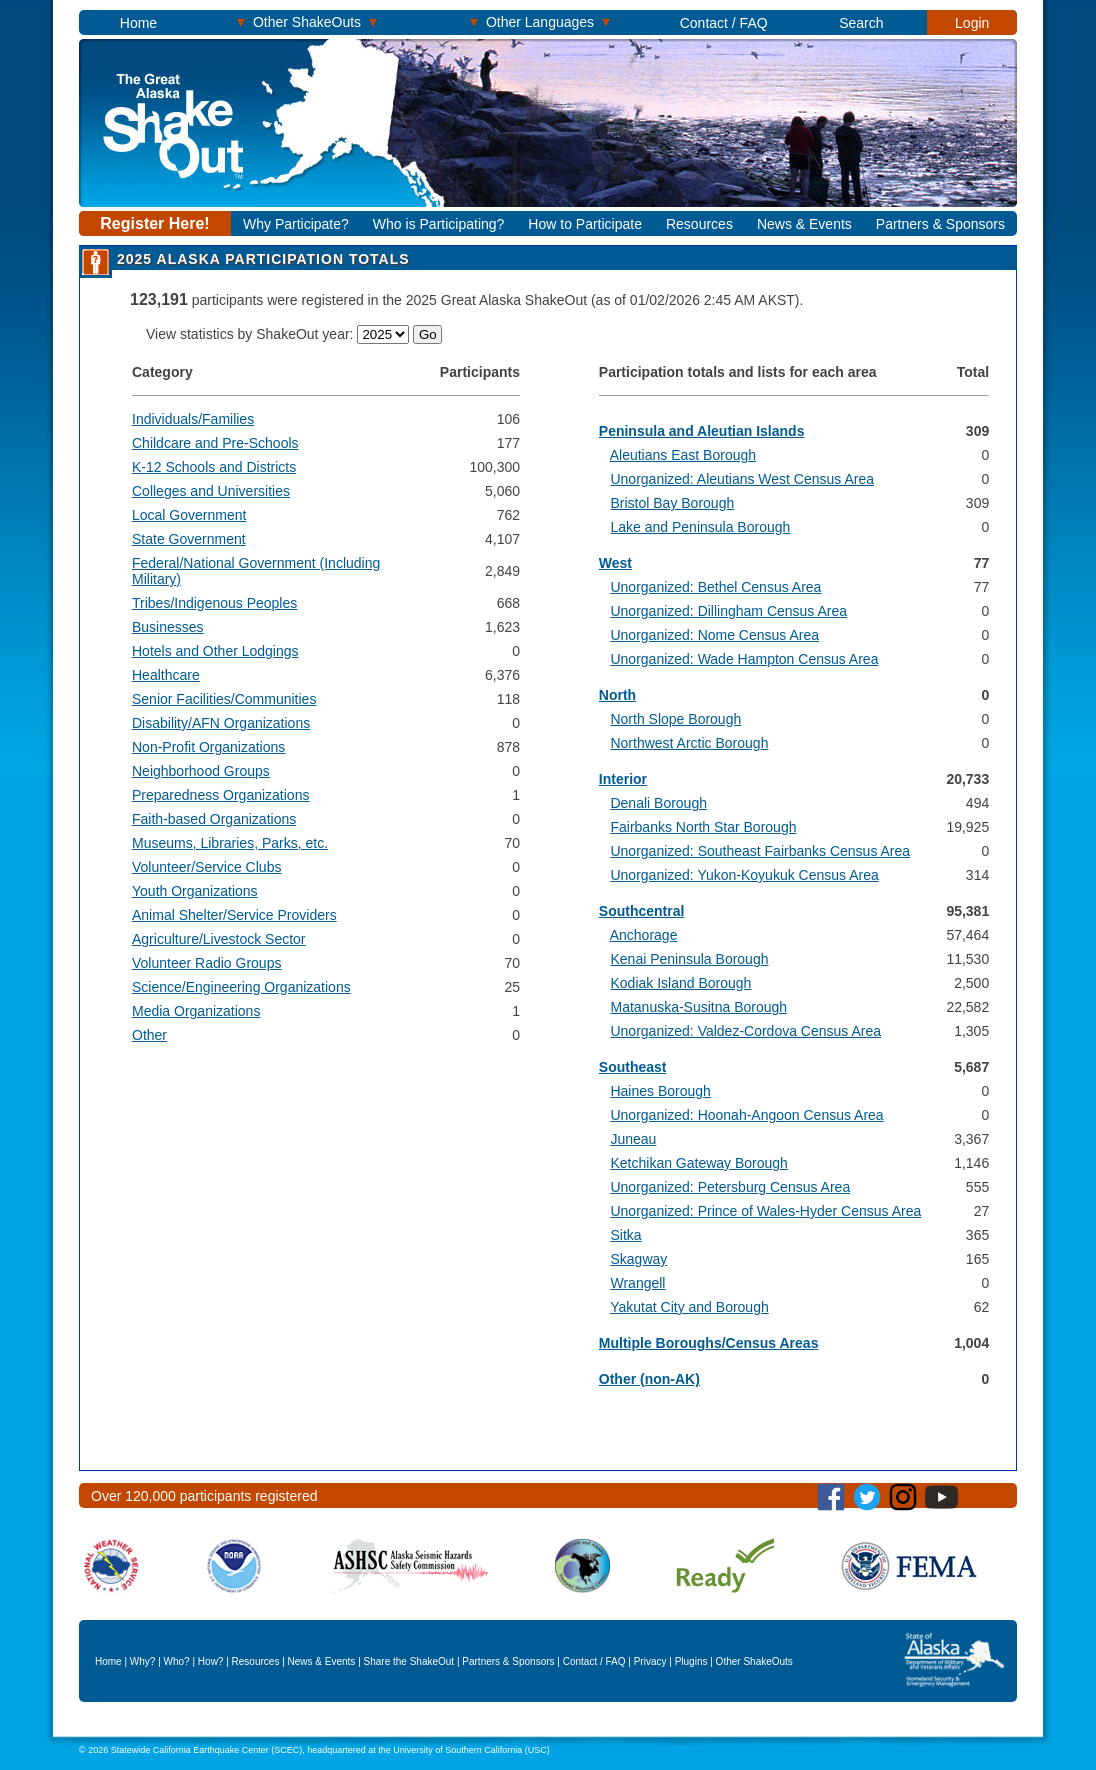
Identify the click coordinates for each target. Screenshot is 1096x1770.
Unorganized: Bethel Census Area (715, 587)
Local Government (189, 515)
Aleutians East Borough (683, 455)
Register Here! (154, 223)
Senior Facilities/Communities (224, 699)
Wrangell (637, 1283)
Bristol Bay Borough (672, 503)
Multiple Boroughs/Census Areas (709, 1343)
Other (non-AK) (649, 1379)
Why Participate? (296, 224)
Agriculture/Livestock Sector (219, 939)
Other (149, 1035)
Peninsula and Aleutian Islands (702, 431)
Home (138, 23)
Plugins (691, 1661)
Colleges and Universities (211, 491)
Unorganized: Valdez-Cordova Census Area (745, 1031)
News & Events (804, 224)
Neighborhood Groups (201, 771)
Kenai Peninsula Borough (689, 959)
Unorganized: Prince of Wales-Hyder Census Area (765, 1211)
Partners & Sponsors (940, 224)
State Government (189, 539)
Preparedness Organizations (220, 795)
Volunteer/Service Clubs (206, 867)
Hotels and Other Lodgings (215, 651)
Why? (143, 1661)
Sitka (625, 1235)
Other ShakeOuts (307, 21)
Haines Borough (660, 1091)
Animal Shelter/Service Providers (234, 915)
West (615, 563)
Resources (699, 224)
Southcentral (642, 911)
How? (211, 1661)
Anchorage (644, 935)
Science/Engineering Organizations (241, 987)
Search (861, 23)
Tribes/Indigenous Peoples (214, 603)
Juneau (633, 1139)
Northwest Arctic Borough (689, 743)
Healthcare (166, 675)
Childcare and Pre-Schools (215, 443)
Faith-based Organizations (214, 819)
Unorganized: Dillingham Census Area (728, 611)
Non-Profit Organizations (208, 747)
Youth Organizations (195, 891)
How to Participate (585, 224)
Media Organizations (196, 1011)
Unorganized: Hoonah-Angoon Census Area (746, 1115)
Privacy (650, 1661)
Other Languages (540, 21)
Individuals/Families (193, 419)
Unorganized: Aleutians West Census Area (742, 479)
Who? (177, 1661)
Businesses (168, 627)
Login (972, 23)
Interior (623, 779)
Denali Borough (658, 803)
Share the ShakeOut (409, 1661)
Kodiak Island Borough (680, 983)
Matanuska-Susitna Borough (698, 1007)
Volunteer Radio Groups (206, 963)
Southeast (633, 1067)
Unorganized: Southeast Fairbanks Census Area (760, 851)
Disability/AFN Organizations (221, 723)
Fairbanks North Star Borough (703, 827)
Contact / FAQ (724, 23)
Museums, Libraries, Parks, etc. (230, 843)
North (617, 695)
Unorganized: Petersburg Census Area (730, 1187)
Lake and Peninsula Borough (700, 527)
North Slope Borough (675, 719)
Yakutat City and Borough (689, 1307)
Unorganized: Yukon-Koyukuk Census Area (744, 875)
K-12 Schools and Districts (214, 467)
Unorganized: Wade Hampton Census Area (744, 659)
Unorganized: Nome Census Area (714, 635)
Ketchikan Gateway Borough (698, 1163)
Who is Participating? (439, 224)
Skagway (638, 1259)
